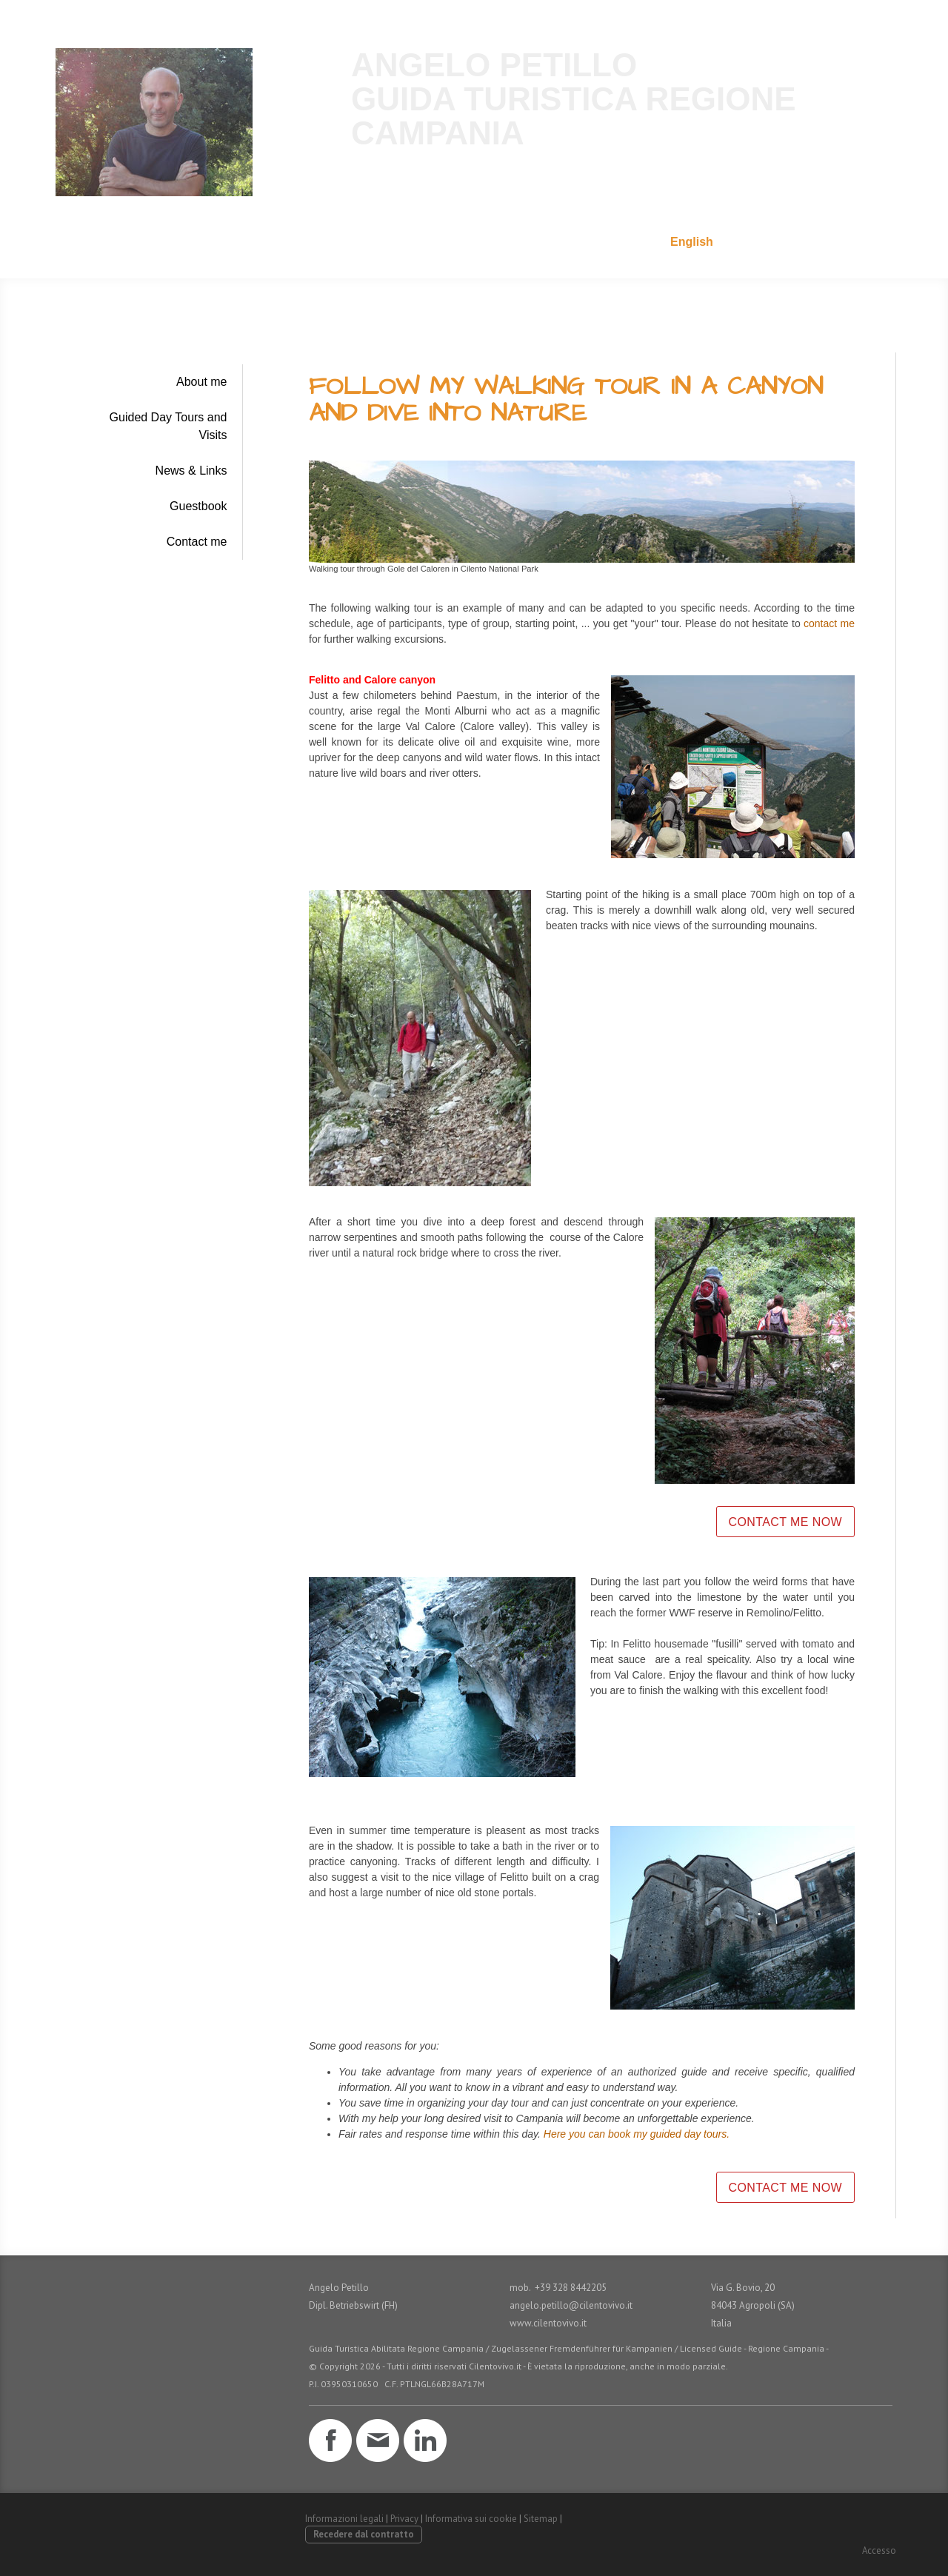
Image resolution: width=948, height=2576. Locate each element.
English (691, 241)
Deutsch (561, 241)
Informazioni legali (344, 2518)
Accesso (879, 2550)
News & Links (191, 470)
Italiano (627, 241)
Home (498, 241)
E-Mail (752, 241)
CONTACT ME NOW (785, 1522)
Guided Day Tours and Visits (168, 426)
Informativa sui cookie (471, 2518)
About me (201, 381)
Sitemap (541, 2518)
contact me (829, 623)
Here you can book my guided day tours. (637, 2134)
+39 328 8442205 (838, 241)
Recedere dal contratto (363, 2534)
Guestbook (198, 506)
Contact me (197, 541)
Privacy (404, 2518)
